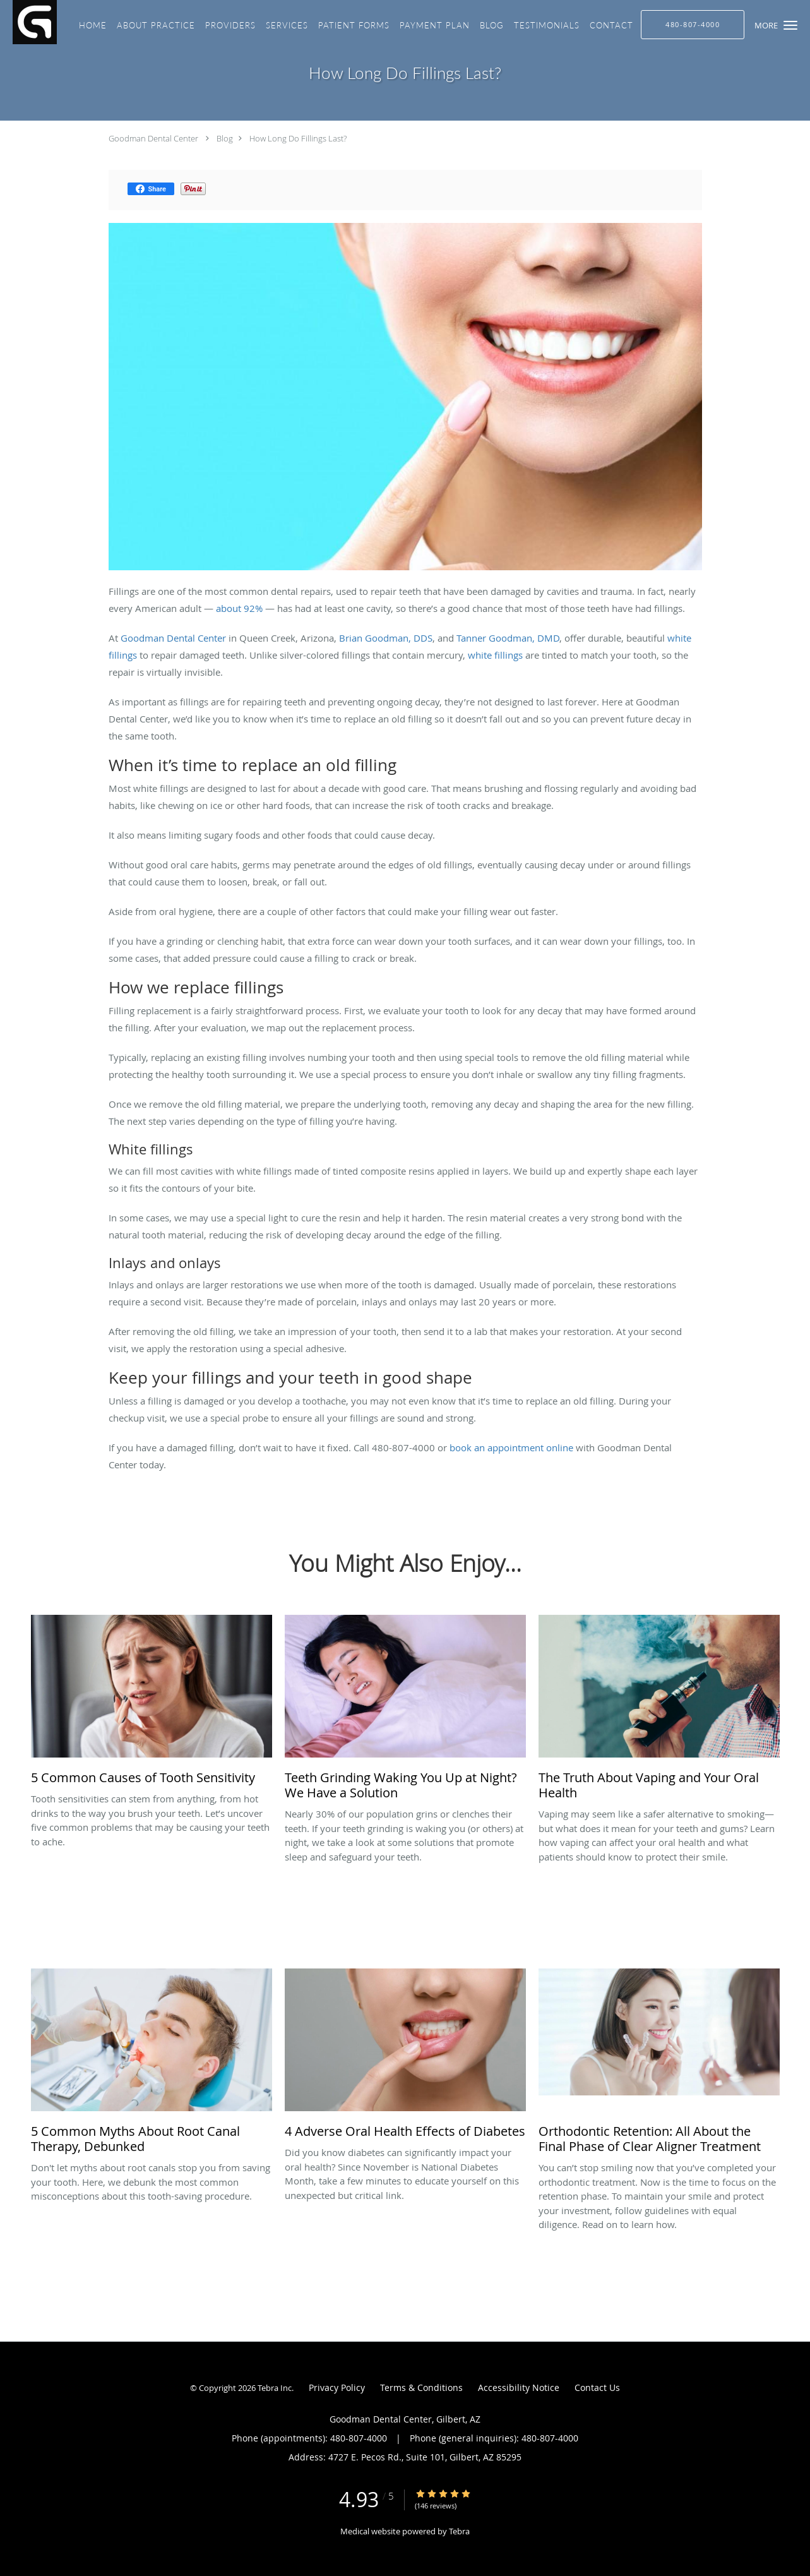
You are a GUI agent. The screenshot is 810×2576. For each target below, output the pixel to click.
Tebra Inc (275, 2387)
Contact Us (597, 2387)
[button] (790, 25)
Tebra (459, 2531)
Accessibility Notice (518, 2387)
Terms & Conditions (421, 2387)
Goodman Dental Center (153, 138)
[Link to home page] (28, 22)
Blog (225, 138)
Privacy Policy (337, 2387)
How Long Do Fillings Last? (298, 138)
